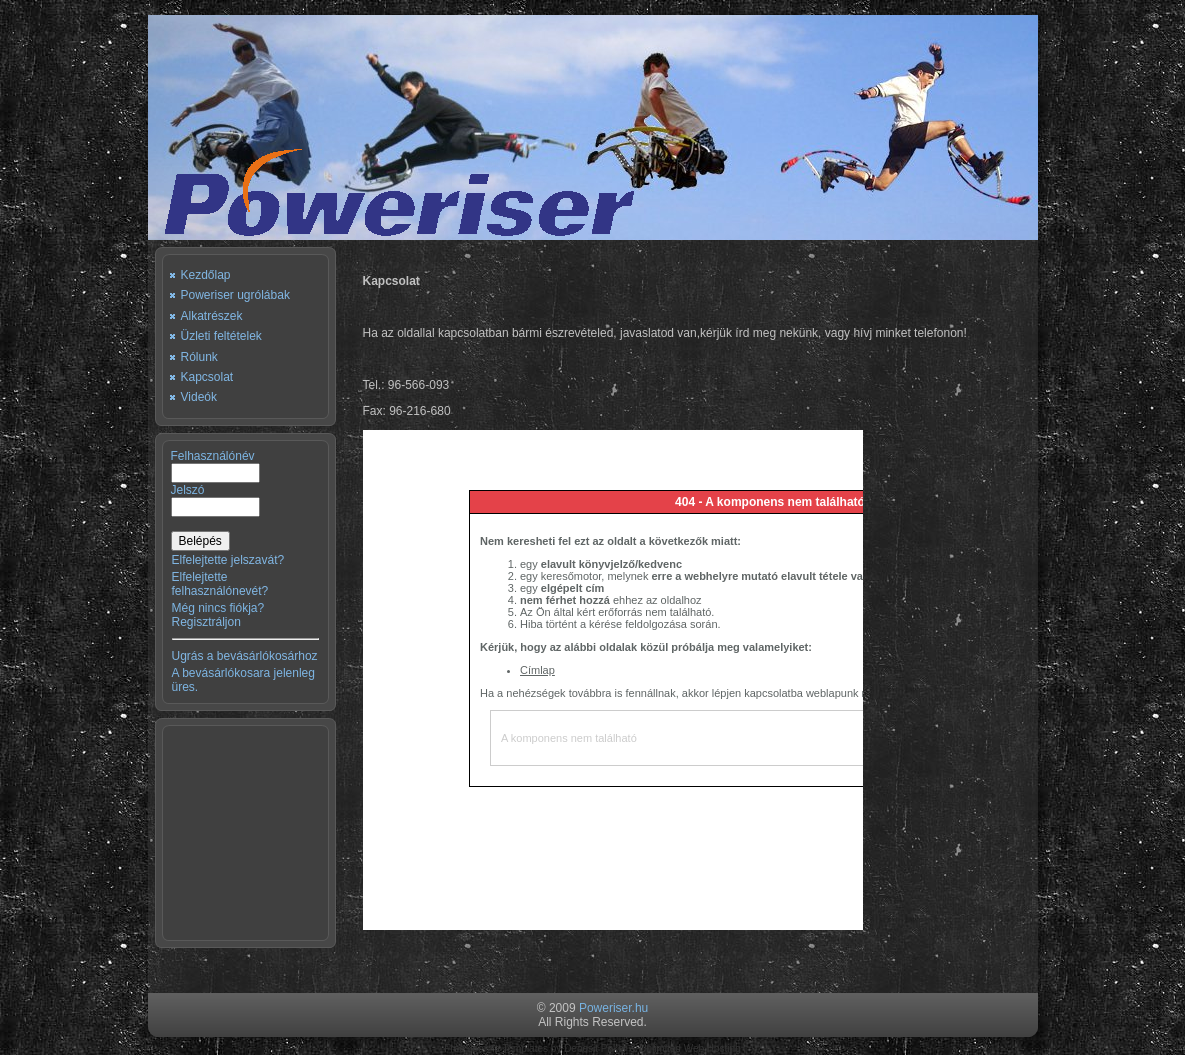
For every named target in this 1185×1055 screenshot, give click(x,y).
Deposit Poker (595, 1048)
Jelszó (188, 490)
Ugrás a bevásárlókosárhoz (245, 656)
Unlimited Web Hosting (690, 1048)
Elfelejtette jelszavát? (228, 560)
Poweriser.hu (613, 1008)
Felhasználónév (213, 456)
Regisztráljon (206, 622)
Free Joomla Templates (496, 1048)
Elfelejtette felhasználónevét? (220, 584)
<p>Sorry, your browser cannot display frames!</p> (613, 680)
